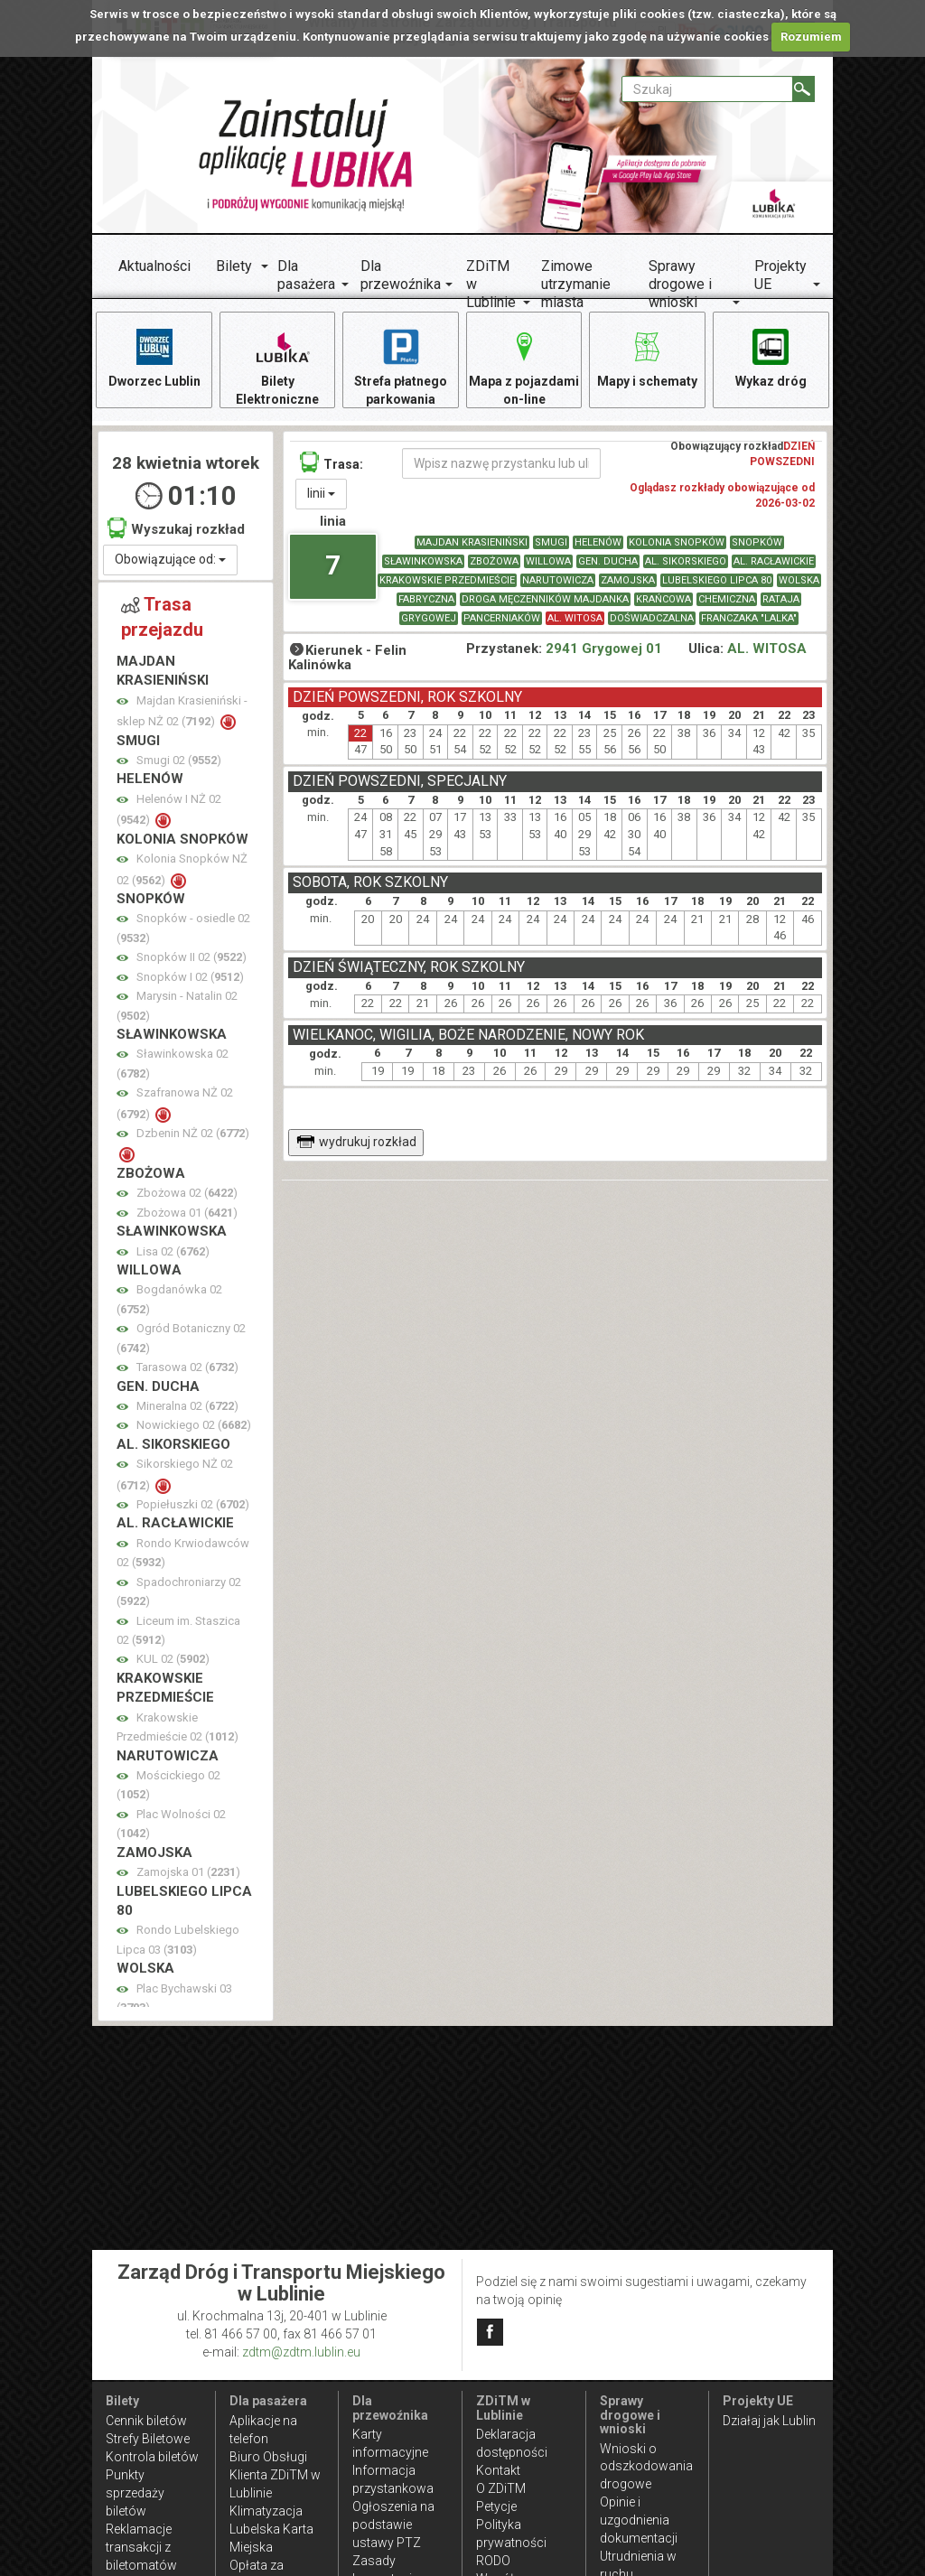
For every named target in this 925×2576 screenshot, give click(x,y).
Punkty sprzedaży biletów (135, 2493)
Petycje (496, 2506)
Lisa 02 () (173, 1251)
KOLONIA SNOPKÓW (676, 542)
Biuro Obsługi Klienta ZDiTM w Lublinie (275, 2475)
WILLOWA (548, 561)
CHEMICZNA (726, 599)
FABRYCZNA (426, 599)
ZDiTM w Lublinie (491, 284)
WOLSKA (799, 580)
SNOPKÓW (757, 542)
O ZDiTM (501, 2488)
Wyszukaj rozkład (176, 528)
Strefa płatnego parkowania (400, 366)
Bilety (234, 266)
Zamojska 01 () (188, 1872)
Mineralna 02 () (187, 1406)
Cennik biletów (146, 2420)
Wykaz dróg (771, 357)
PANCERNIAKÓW (501, 618)
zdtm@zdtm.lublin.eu (301, 2352)
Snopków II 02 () (191, 957)
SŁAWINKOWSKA (423, 561)
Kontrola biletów (152, 2457)
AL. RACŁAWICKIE (773, 561)
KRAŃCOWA (663, 599)
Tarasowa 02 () (187, 1367)
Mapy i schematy (647, 357)
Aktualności (154, 266)
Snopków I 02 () (190, 977)
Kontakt (498, 2470)
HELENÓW (598, 542)
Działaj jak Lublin (769, 2420)
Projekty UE (780, 275)
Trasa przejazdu (162, 617)
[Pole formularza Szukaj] (707, 89)
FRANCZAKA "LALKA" (749, 618)
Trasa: (331, 462)
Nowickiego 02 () (193, 1425)
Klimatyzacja (266, 2511)
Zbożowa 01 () (187, 1212)
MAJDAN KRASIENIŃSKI (472, 542)
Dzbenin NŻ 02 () (192, 1133)
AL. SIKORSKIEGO (685, 561)
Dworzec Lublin (154, 357)
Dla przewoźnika (400, 275)
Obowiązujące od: (170, 559)
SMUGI (551, 542)
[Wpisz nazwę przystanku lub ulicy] (501, 463)
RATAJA (780, 599)
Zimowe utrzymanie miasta (576, 284)
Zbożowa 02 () (187, 1192)
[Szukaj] (803, 89)
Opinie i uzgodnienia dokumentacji (638, 2520)
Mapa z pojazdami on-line (524, 366)
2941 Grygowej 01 (604, 648)
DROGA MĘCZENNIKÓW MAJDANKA (545, 599)
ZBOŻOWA (494, 561)
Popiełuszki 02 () (192, 1504)
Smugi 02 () (178, 760)
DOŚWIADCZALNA (652, 618)
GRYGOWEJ (428, 618)
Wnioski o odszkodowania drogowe (646, 2466)
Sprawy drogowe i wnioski (680, 284)
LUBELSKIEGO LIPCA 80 (716, 580)
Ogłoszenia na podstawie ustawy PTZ (393, 2524)
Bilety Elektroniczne (277, 366)
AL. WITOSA (575, 618)
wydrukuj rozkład (356, 1141)
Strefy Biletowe (148, 2438)
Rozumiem (811, 36)
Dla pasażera (306, 275)
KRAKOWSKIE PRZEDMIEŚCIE (447, 580)
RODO (493, 2560)
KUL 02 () (173, 1659)
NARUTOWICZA (557, 580)
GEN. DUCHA (608, 561)
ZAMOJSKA (628, 580)
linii (321, 493)
